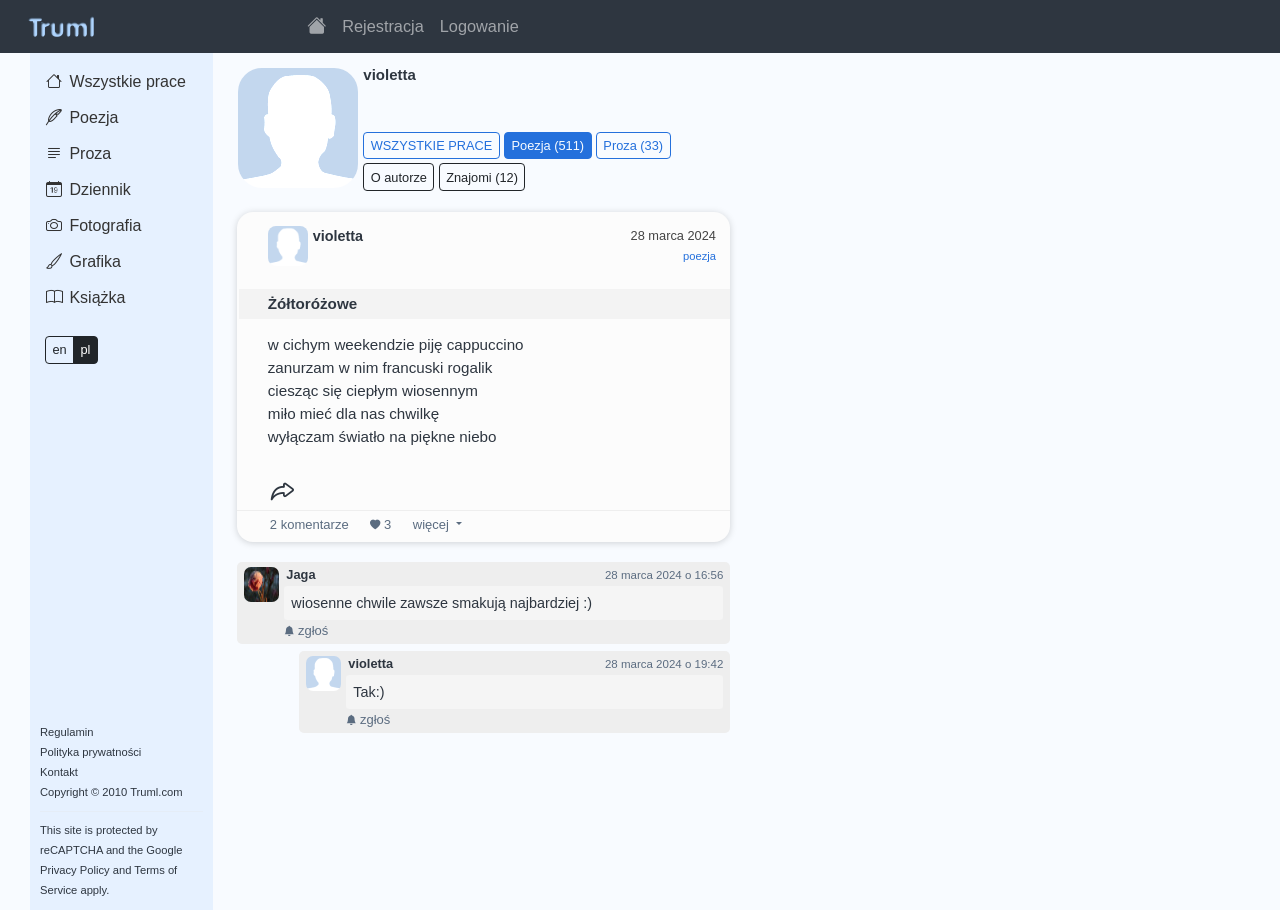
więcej (430, 524)
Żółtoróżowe (312, 303)
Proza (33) (633, 145)
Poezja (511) (548, 145)
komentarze (309, 524)
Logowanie (479, 26)
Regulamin (66, 732)
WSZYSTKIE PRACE (432, 145)
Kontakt (59, 772)
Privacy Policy (75, 870)
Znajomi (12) (482, 177)
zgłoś (306, 630)
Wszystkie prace (116, 81)
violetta (370, 663)
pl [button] (85, 349)
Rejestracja (383, 26)
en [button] (59, 349)
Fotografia (93, 225)
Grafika (83, 261)
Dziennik (88, 189)
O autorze (399, 177)
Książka (85, 297)
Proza (78, 153)
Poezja (82, 117)
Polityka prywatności (90, 752)
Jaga (300, 574)
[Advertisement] (1003, 349)
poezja (699, 256)
